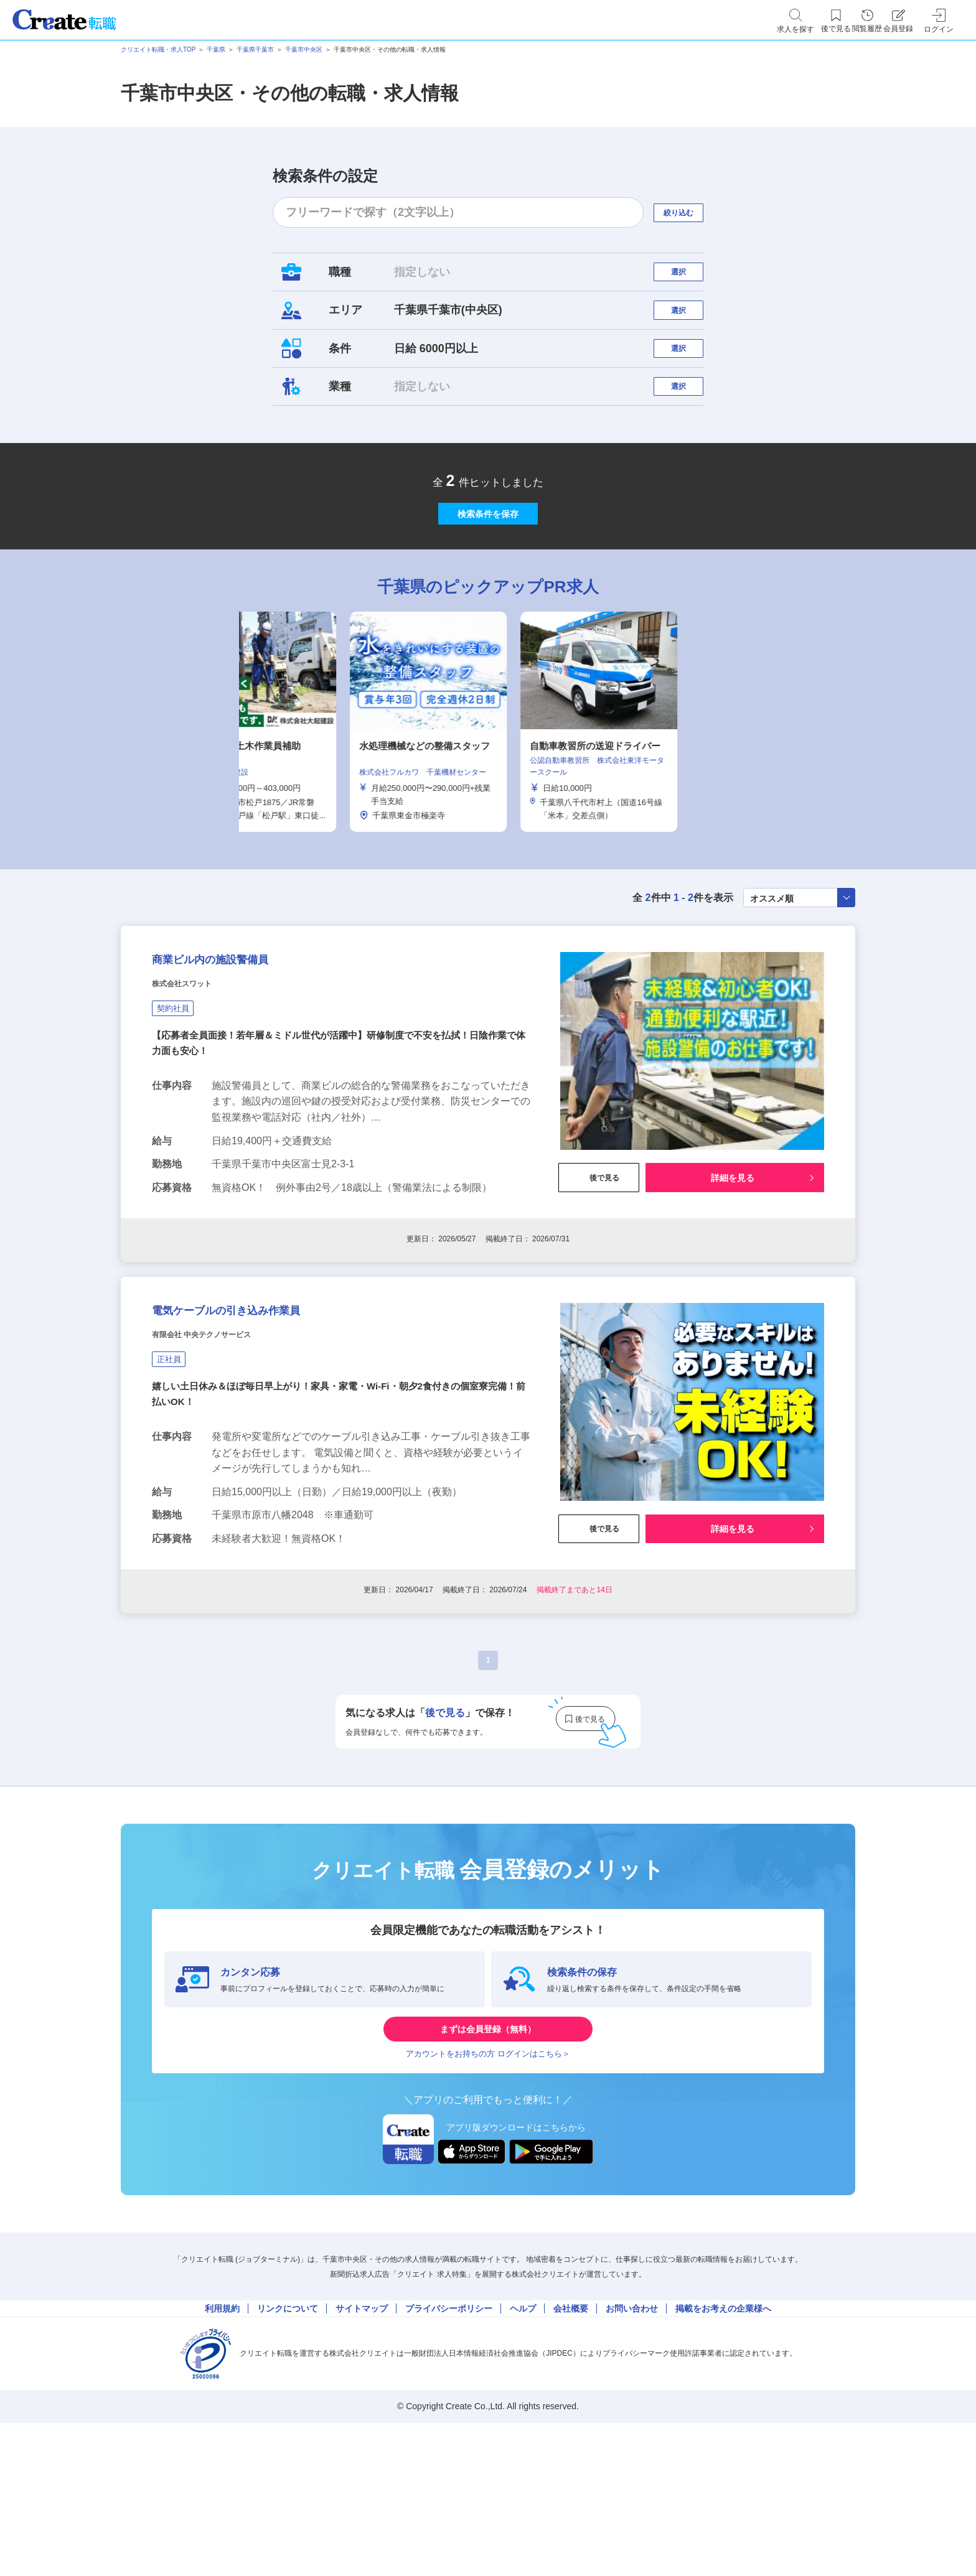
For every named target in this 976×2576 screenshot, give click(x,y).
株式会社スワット (197, 1076)
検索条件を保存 (488, 572)
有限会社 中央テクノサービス (226, 1449)
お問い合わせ (632, 2453)
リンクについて (287, 2453)
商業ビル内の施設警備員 (242, 1045)
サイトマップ (362, 2453)
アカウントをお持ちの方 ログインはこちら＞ (488, 2188)
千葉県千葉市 (255, 49)
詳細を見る (733, 1269)
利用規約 (222, 2453)
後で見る (598, 1269)
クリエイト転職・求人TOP (158, 49)
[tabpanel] (488, 793)
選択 (690, 278)
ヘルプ (523, 2453)
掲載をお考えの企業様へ (723, 2453)
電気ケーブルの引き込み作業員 (267, 1418)
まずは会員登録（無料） (488, 2152)
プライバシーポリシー (448, 2453)
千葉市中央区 (303, 49)
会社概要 (570, 2453)
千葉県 (216, 49)
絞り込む (690, 212)
